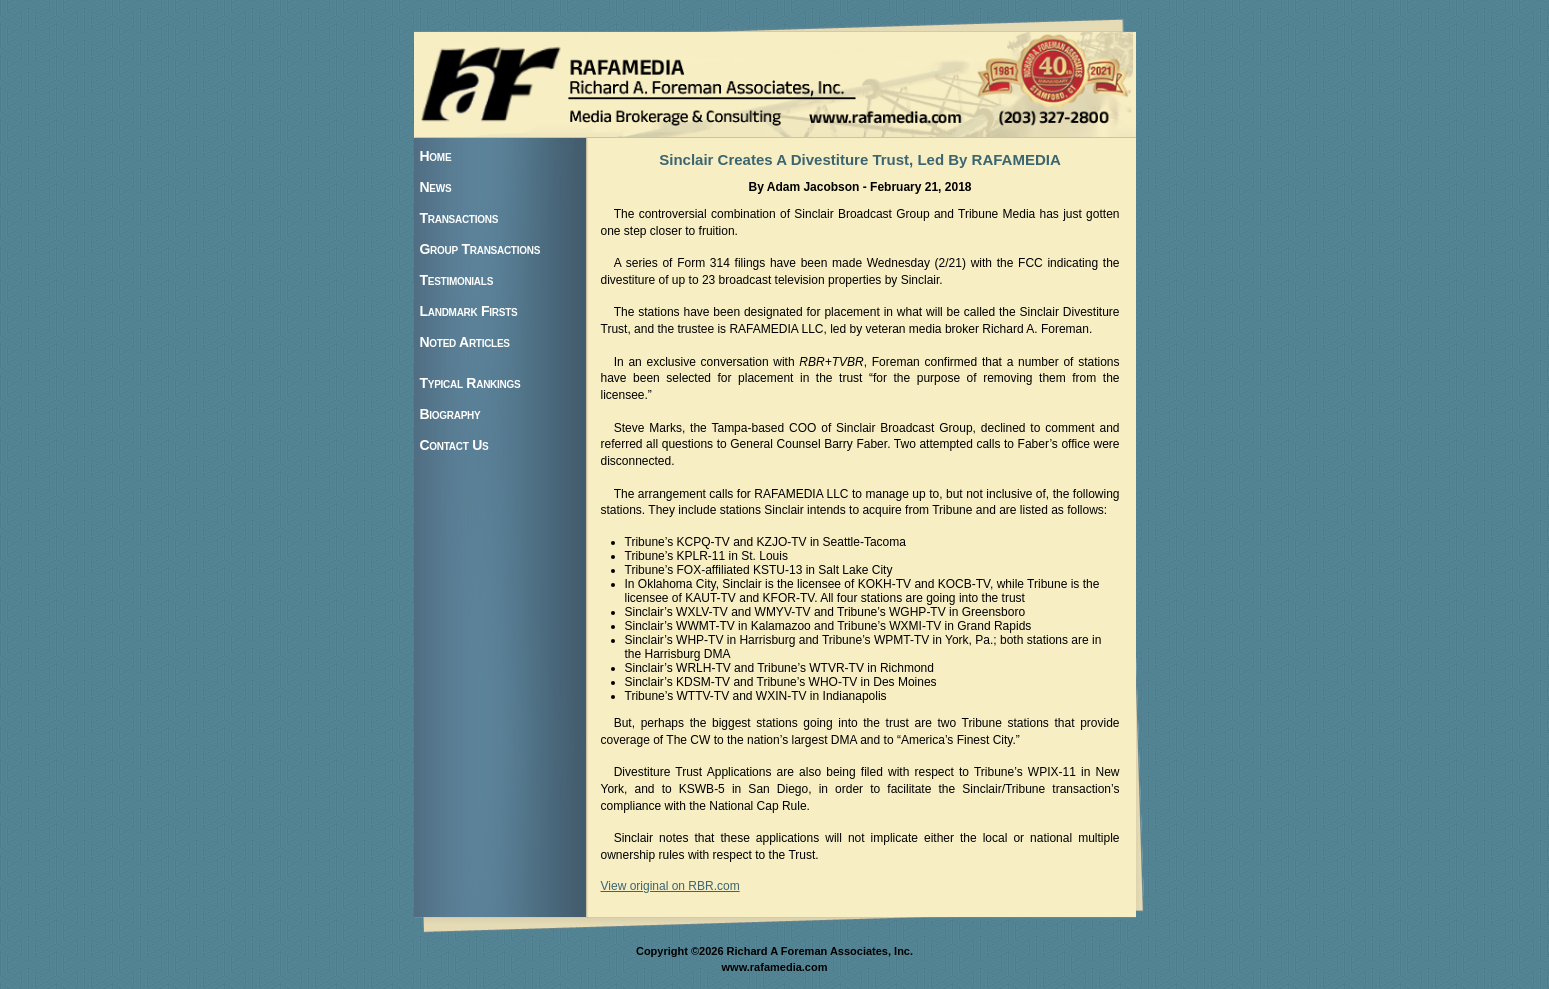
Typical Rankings (470, 383)
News (436, 187)
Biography (450, 414)
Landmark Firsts (469, 311)
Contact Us (454, 445)
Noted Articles (465, 342)
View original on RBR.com (670, 886)
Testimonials (457, 280)
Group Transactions (480, 249)
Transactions (459, 218)
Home (436, 156)
